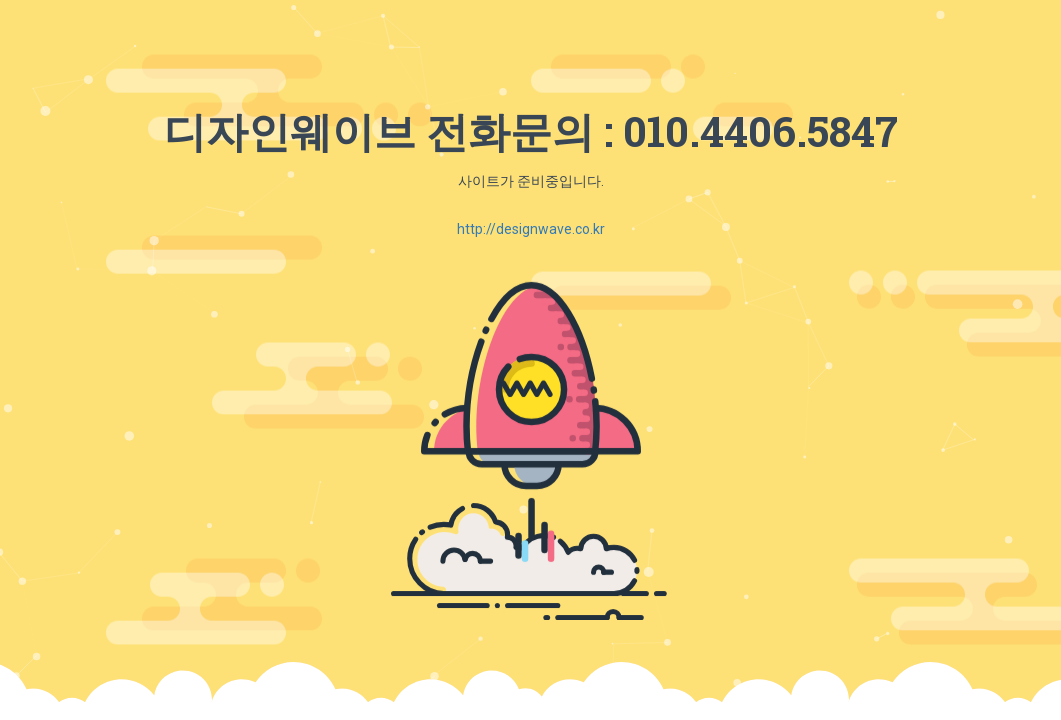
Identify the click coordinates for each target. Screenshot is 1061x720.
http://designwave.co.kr (531, 229)
